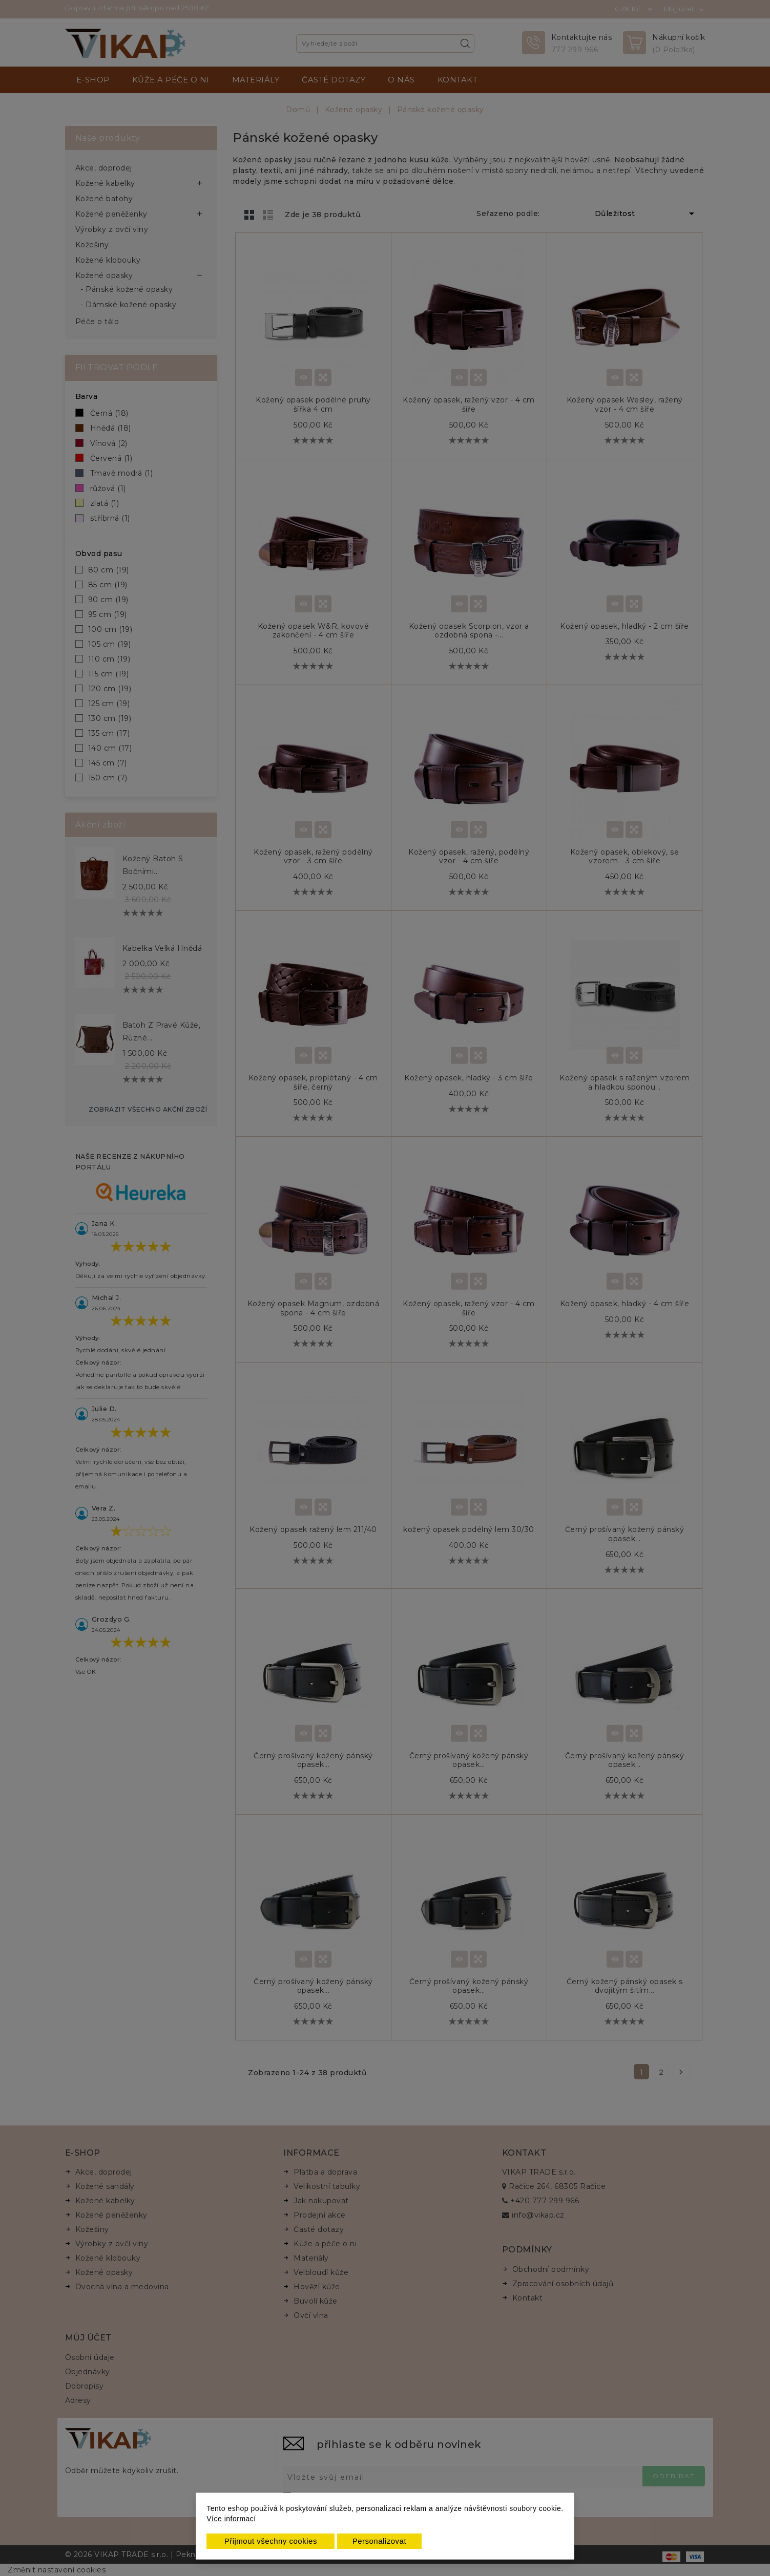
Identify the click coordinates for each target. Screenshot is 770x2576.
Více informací (231, 2519)
